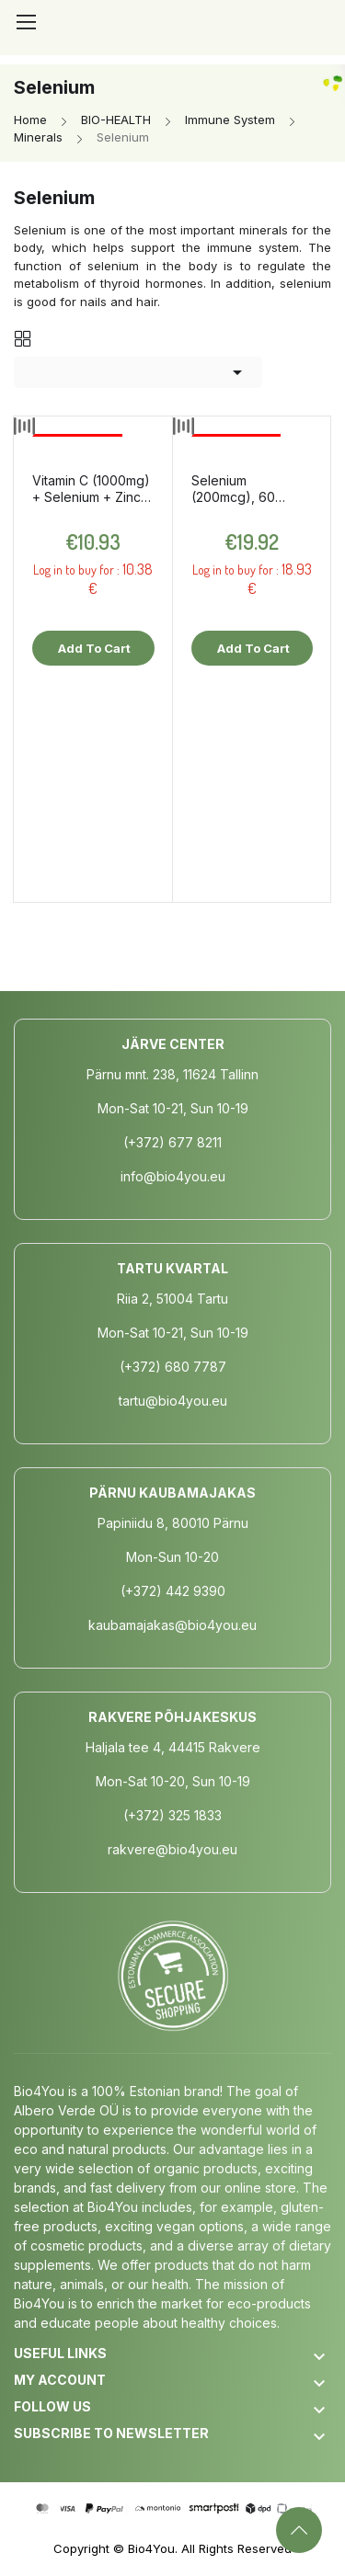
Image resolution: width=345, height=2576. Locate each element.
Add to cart (93, 648)
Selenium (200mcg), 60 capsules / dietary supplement (245, 489)
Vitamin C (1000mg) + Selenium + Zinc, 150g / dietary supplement (91, 489)
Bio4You (151, 2548)
